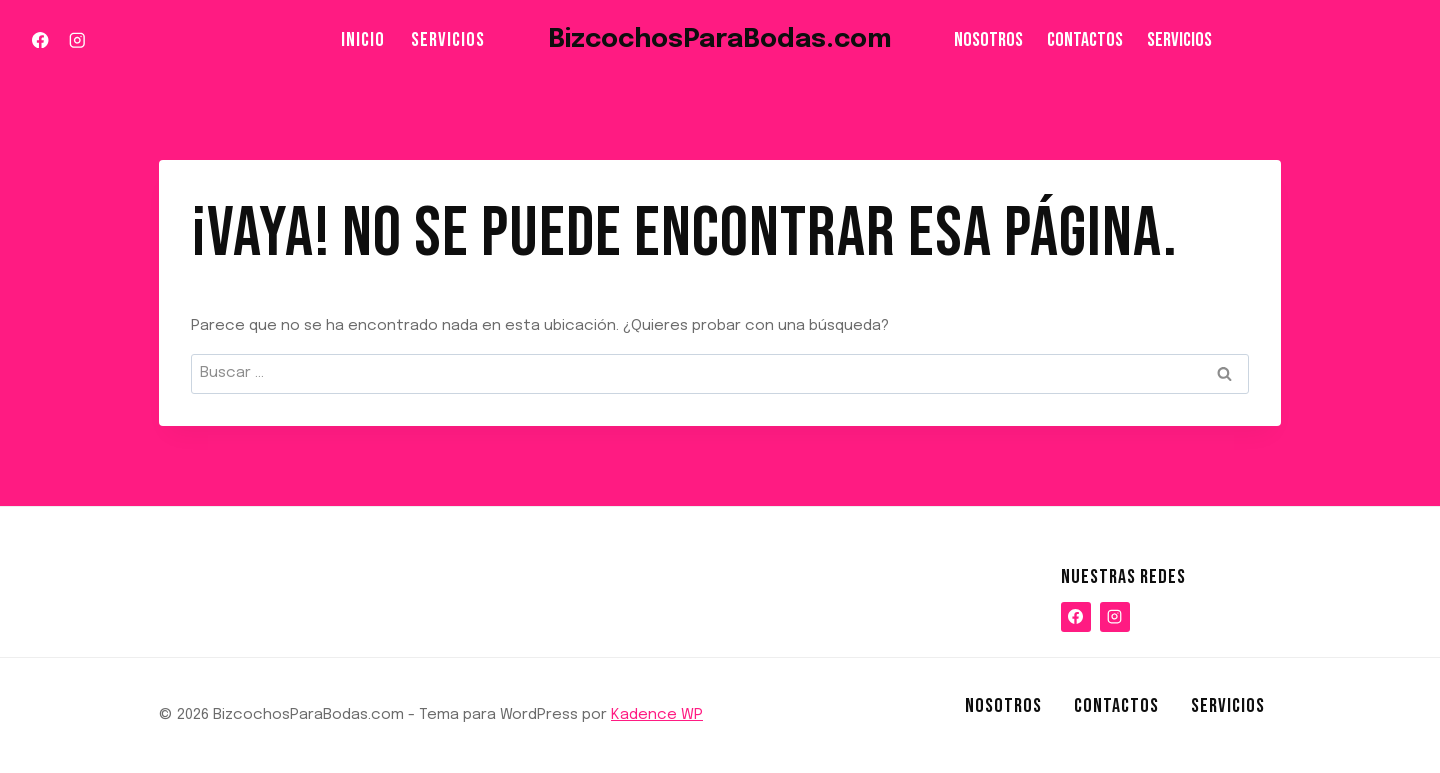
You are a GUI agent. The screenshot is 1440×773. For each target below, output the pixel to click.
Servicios (448, 40)
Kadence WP (657, 715)
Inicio (363, 40)
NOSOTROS (988, 40)
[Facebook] (40, 40)
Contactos (1085, 40)
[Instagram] (76, 40)
